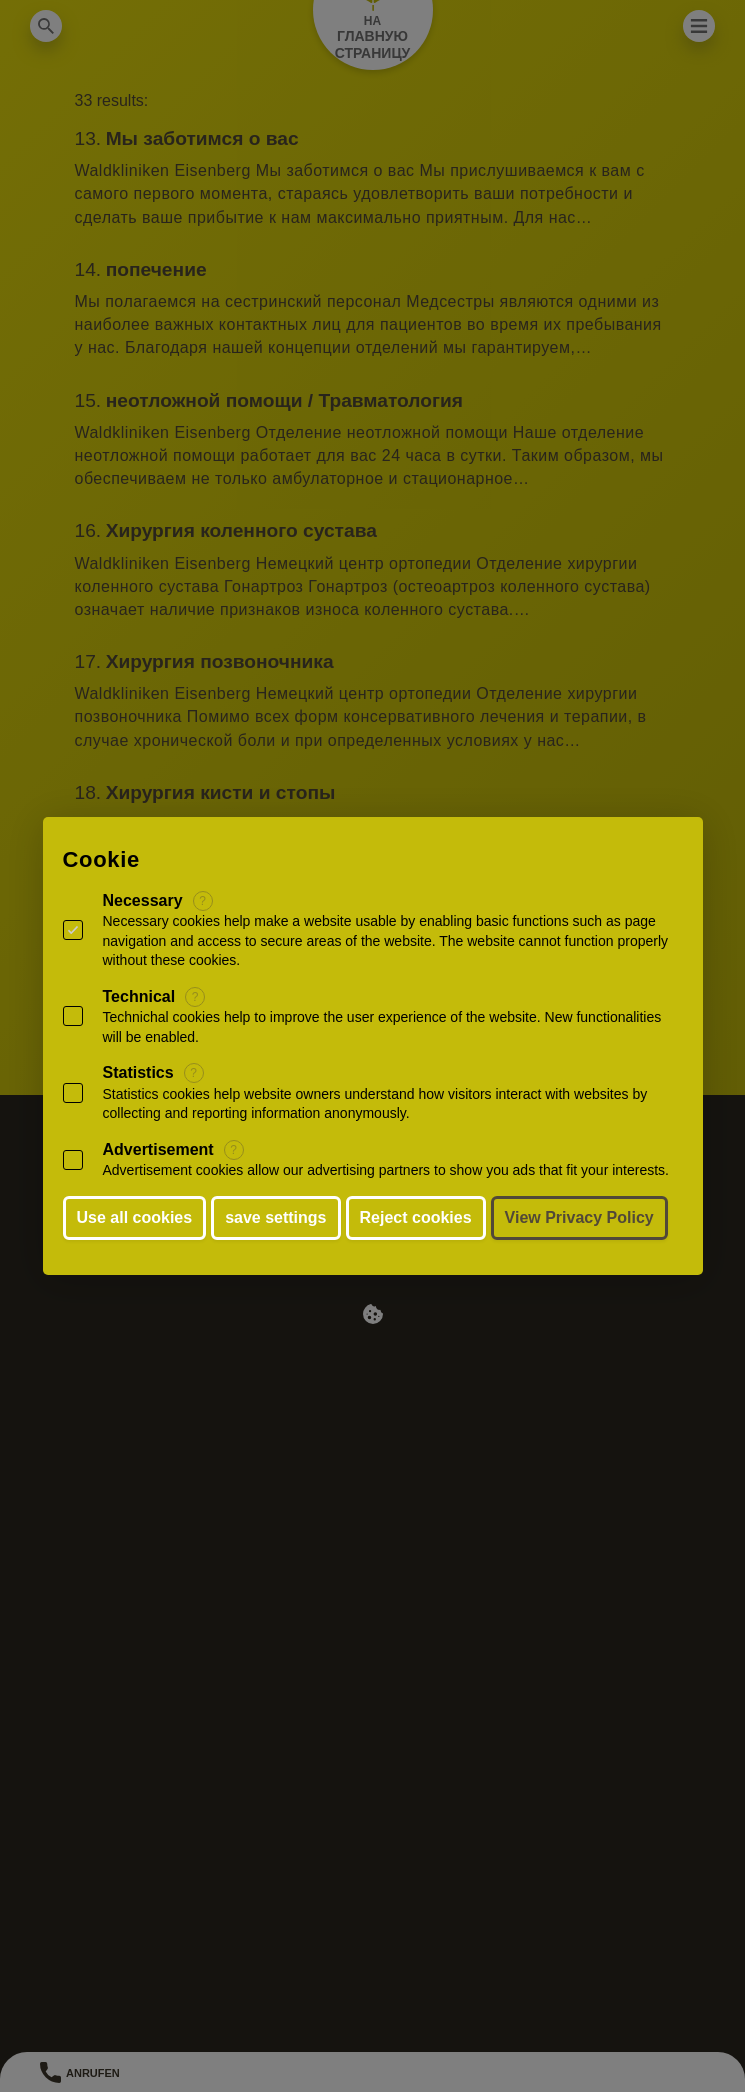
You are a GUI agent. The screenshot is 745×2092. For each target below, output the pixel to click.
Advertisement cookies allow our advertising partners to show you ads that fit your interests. (386, 1170)
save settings (275, 1217)
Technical (139, 996)
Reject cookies (416, 1217)
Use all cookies (135, 1217)
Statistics (138, 1072)
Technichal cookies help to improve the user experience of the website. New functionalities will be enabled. (382, 1027)
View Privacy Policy (579, 1217)
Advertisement (158, 1149)
